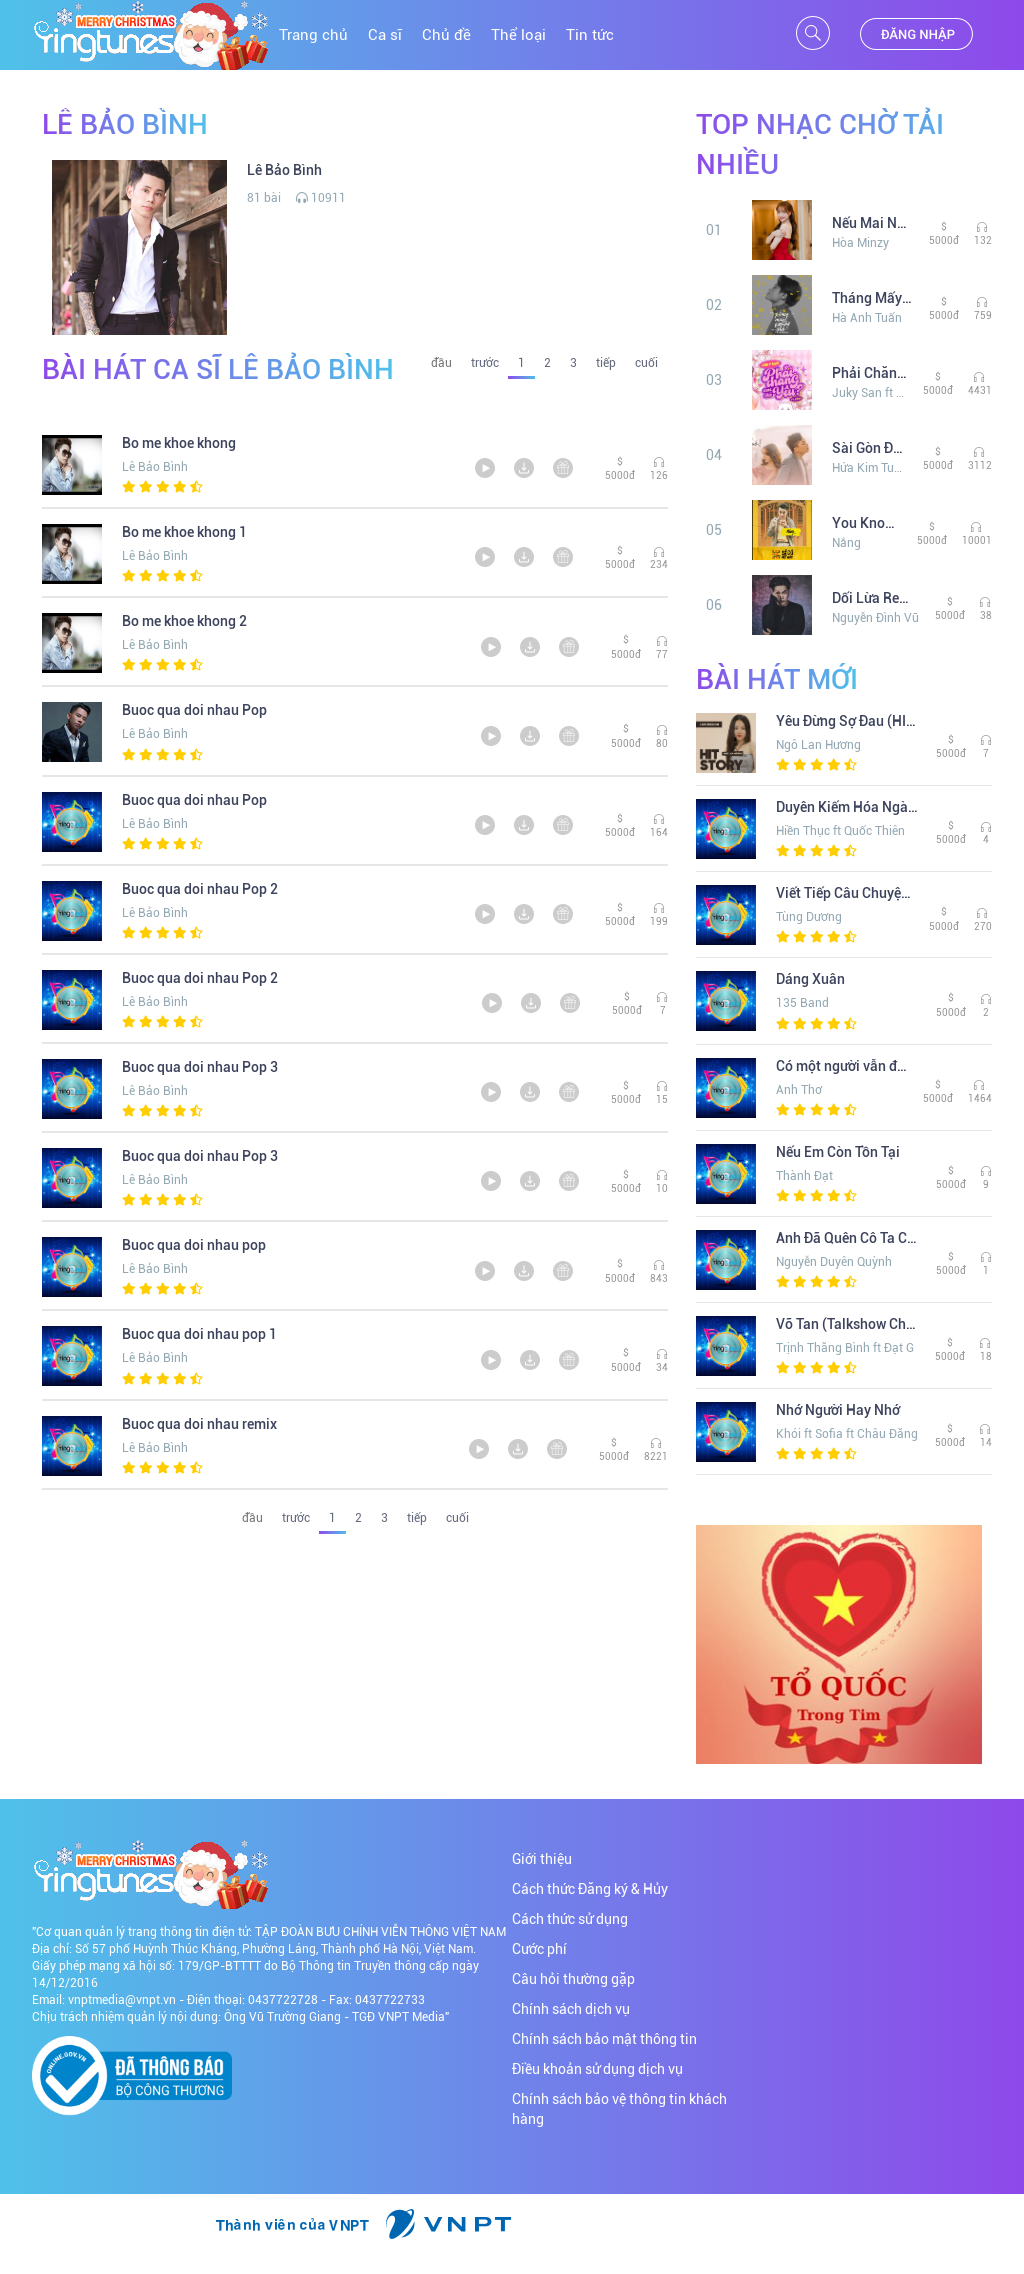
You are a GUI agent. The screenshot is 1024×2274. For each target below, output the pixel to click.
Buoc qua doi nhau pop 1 (199, 1334)
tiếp (606, 363)
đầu (441, 363)
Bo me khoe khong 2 (184, 621)
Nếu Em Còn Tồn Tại (838, 1152)
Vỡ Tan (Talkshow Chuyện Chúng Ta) (848, 1324)
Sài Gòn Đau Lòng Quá (870, 448)
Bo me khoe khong (179, 443)
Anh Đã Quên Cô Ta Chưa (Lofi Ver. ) (848, 1238)
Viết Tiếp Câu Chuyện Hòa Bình (845, 893)
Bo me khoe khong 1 (184, 532)
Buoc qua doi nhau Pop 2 (200, 889)
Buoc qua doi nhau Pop (194, 710)
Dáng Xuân (810, 979)
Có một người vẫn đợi (842, 1066)
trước (485, 363)
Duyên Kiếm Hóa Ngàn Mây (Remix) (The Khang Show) (848, 807)
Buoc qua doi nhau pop (194, 1245)
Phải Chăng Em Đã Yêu (870, 373)
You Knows (867, 523)
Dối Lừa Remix (876, 598)
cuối (646, 363)
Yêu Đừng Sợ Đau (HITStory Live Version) (848, 721)
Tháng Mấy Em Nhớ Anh (873, 298)
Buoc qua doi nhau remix (199, 1424)
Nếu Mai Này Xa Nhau (873, 223)
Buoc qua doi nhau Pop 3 (200, 1067)
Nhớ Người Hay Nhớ (838, 1410)
